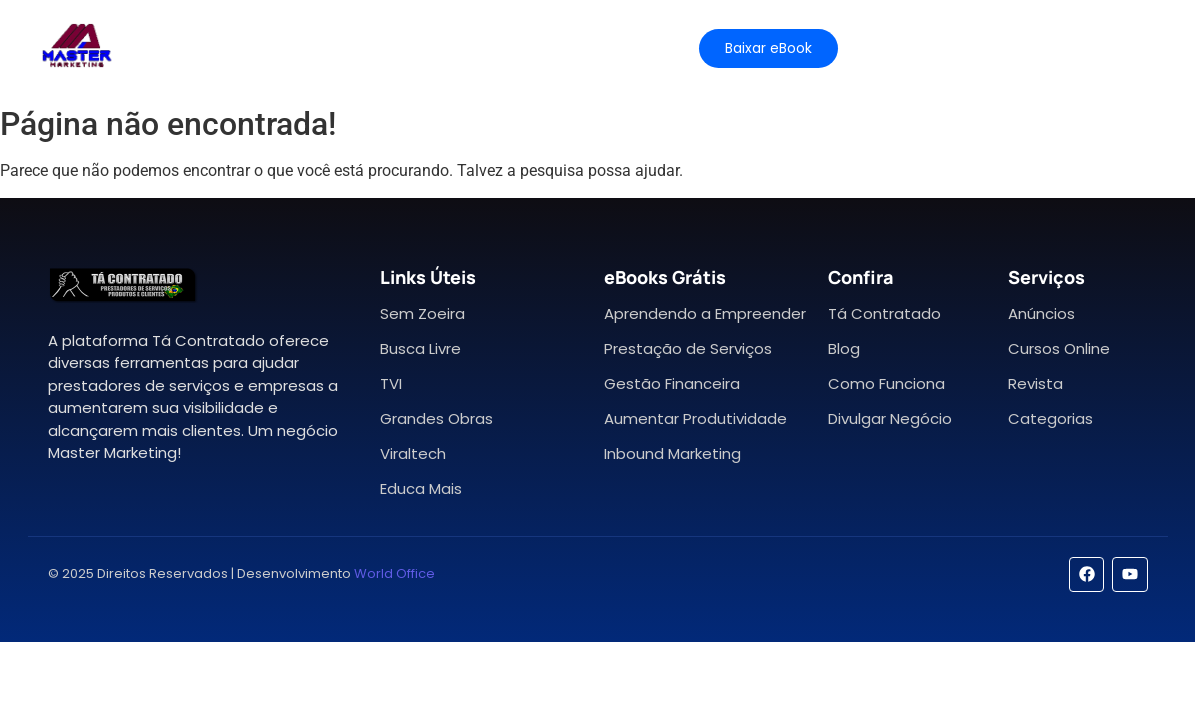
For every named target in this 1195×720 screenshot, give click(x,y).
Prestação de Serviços (688, 348)
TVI (391, 383)
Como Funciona (886, 383)
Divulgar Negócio (890, 418)
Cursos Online (1059, 348)
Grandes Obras (436, 418)
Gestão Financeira (672, 383)
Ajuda (522, 47)
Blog (844, 348)
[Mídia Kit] (948, 48)
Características (246, 47)
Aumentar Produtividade (695, 418)
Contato (612, 47)
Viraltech (413, 453)
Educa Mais (421, 488)
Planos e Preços (404, 47)
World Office (394, 573)
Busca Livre (420, 348)
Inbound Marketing (672, 453)
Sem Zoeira (422, 313)
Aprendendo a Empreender (705, 313)
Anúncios (1041, 313)
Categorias (1050, 418)
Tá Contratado (884, 313)
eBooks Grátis (665, 277)
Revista (1035, 383)
